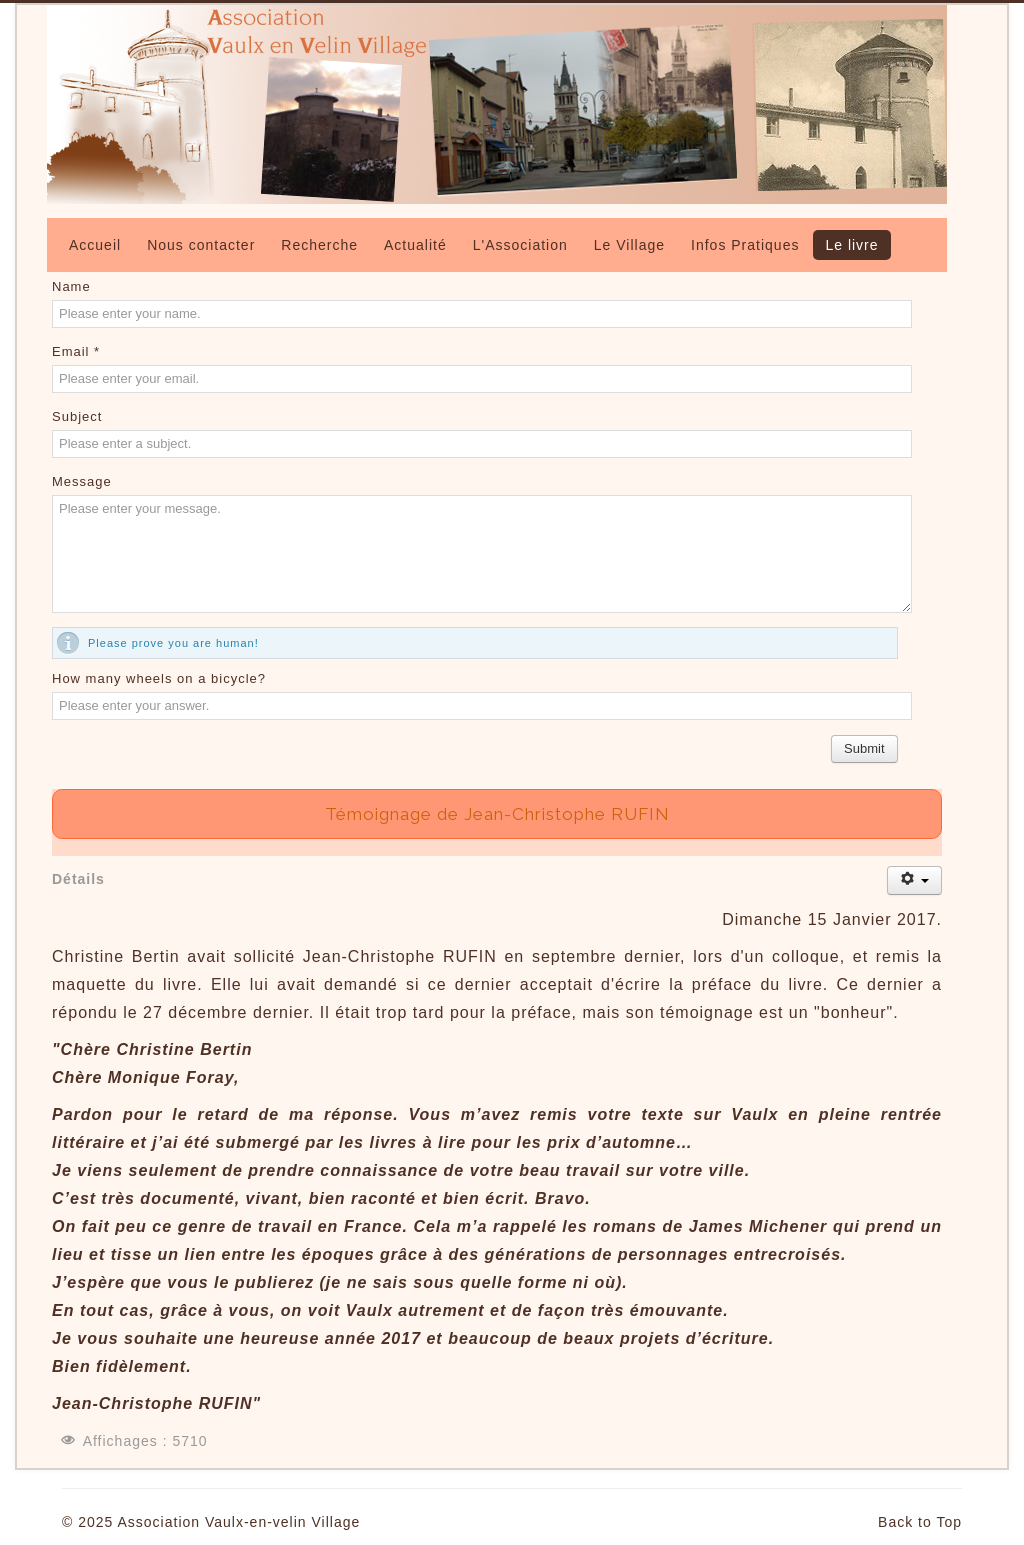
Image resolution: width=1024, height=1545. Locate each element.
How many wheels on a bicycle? (159, 678)
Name (71, 286)
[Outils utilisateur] (914, 880)
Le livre (851, 245)
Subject (77, 416)
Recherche (319, 245)
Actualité (415, 245)
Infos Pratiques (745, 245)
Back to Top (920, 1522)
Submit (864, 748)
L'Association (520, 245)
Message (82, 481)
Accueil (95, 245)
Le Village (629, 245)
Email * (76, 351)
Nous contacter (201, 245)
